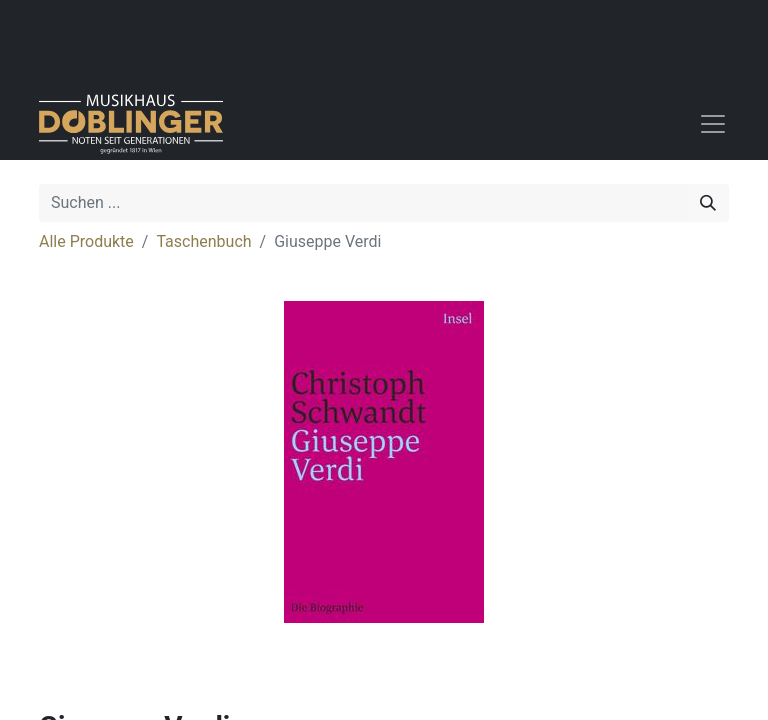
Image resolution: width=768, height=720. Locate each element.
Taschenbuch (203, 241)
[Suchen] (708, 203)
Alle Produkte (86, 241)
